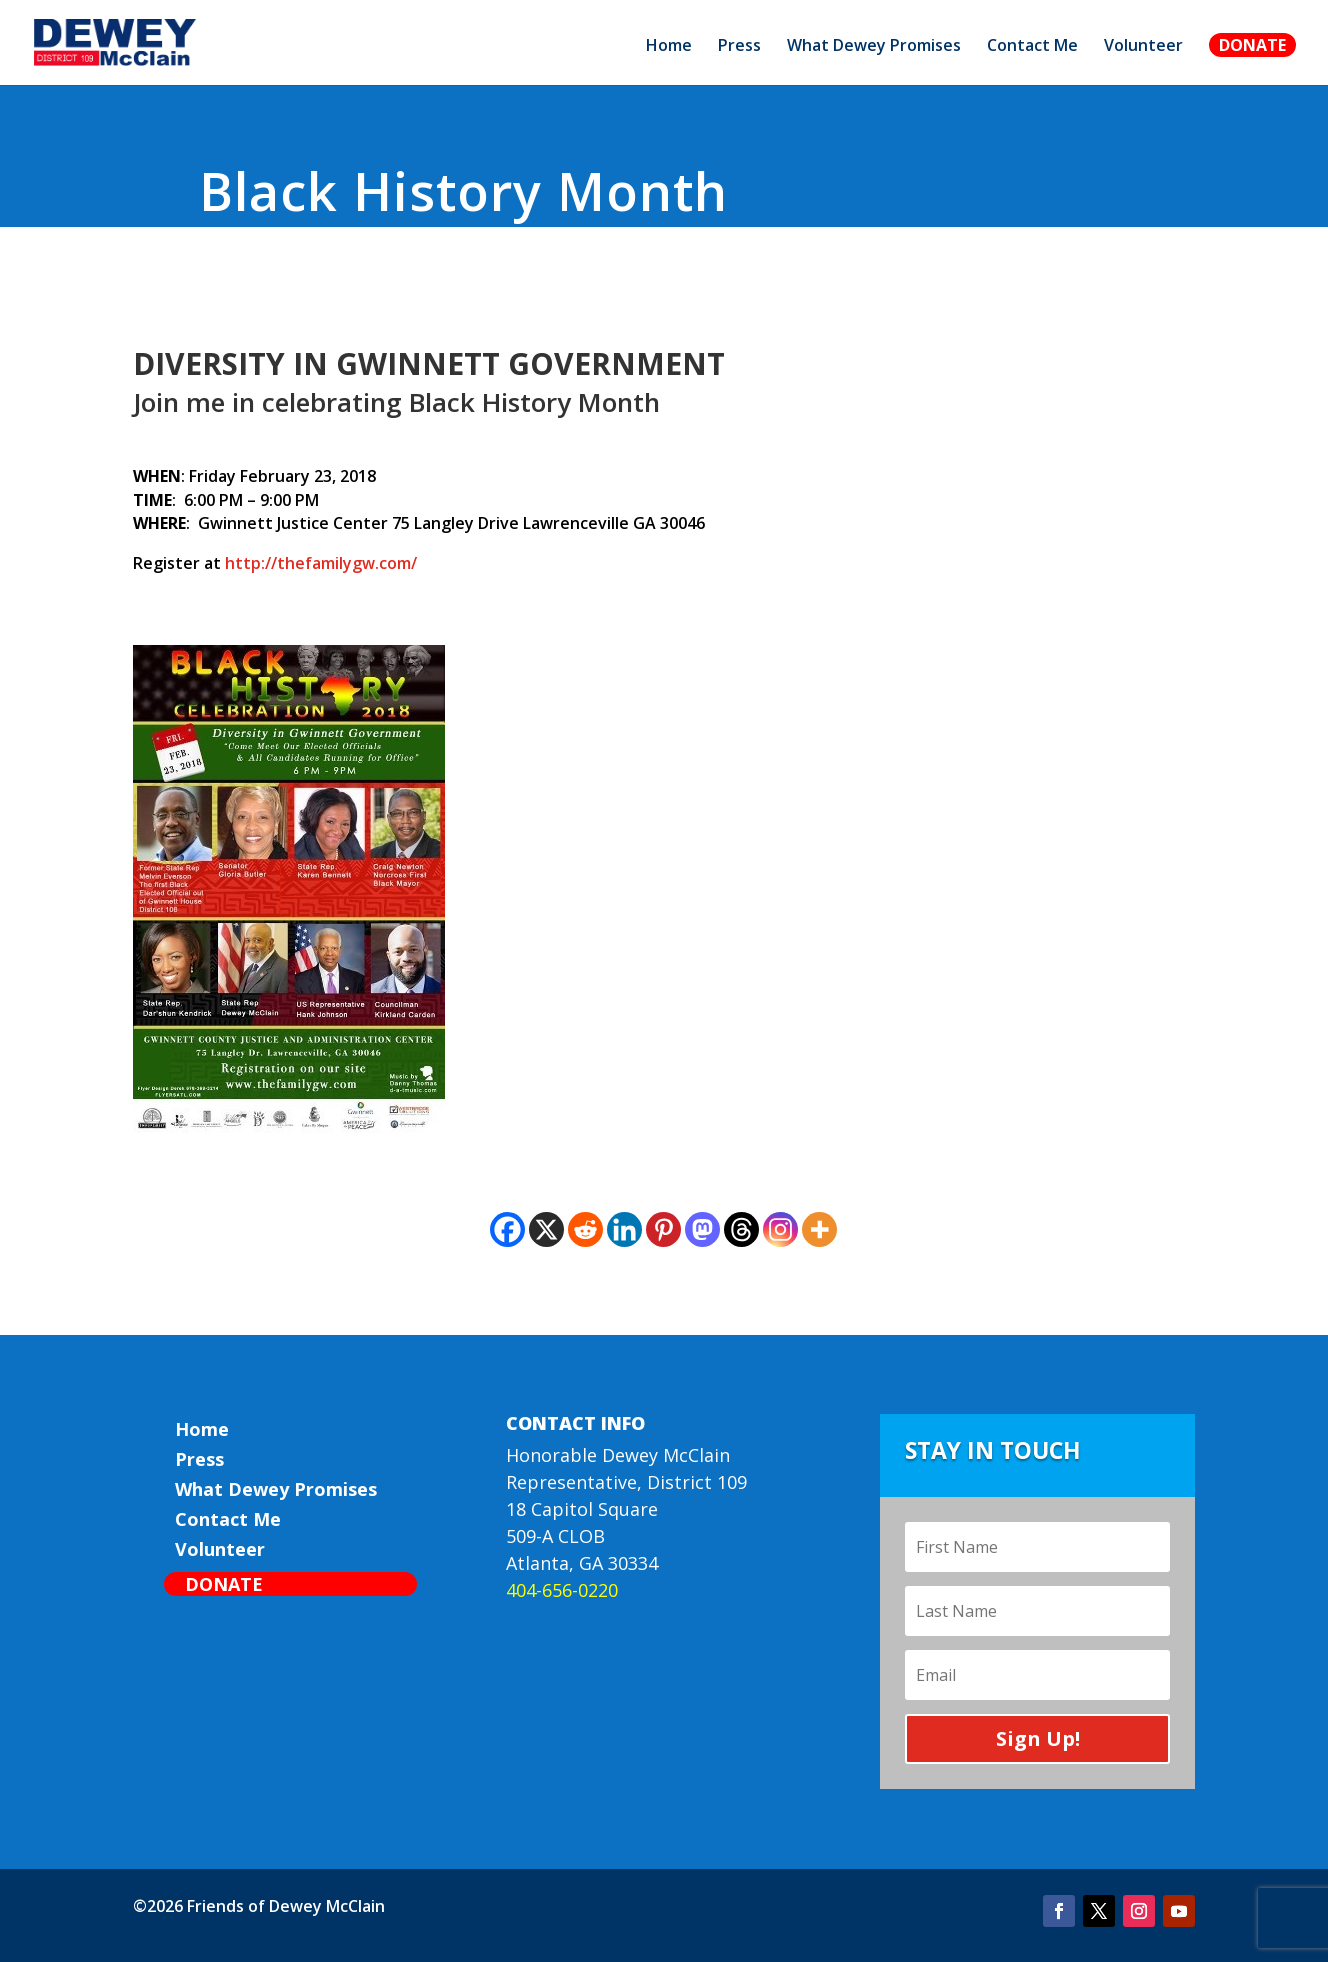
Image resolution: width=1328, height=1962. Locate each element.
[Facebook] (507, 1229)
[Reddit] (585, 1229)
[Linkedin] (624, 1229)
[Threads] (741, 1229)
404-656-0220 (562, 1590)
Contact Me (1032, 47)
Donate (1252, 45)
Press (739, 47)
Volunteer (1143, 47)
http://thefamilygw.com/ (321, 563)
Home (669, 47)
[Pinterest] (663, 1229)
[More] (819, 1229)
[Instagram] (780, 1229)
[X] (546, 1229)
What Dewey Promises (874, 47)
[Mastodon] (702, 1229)
